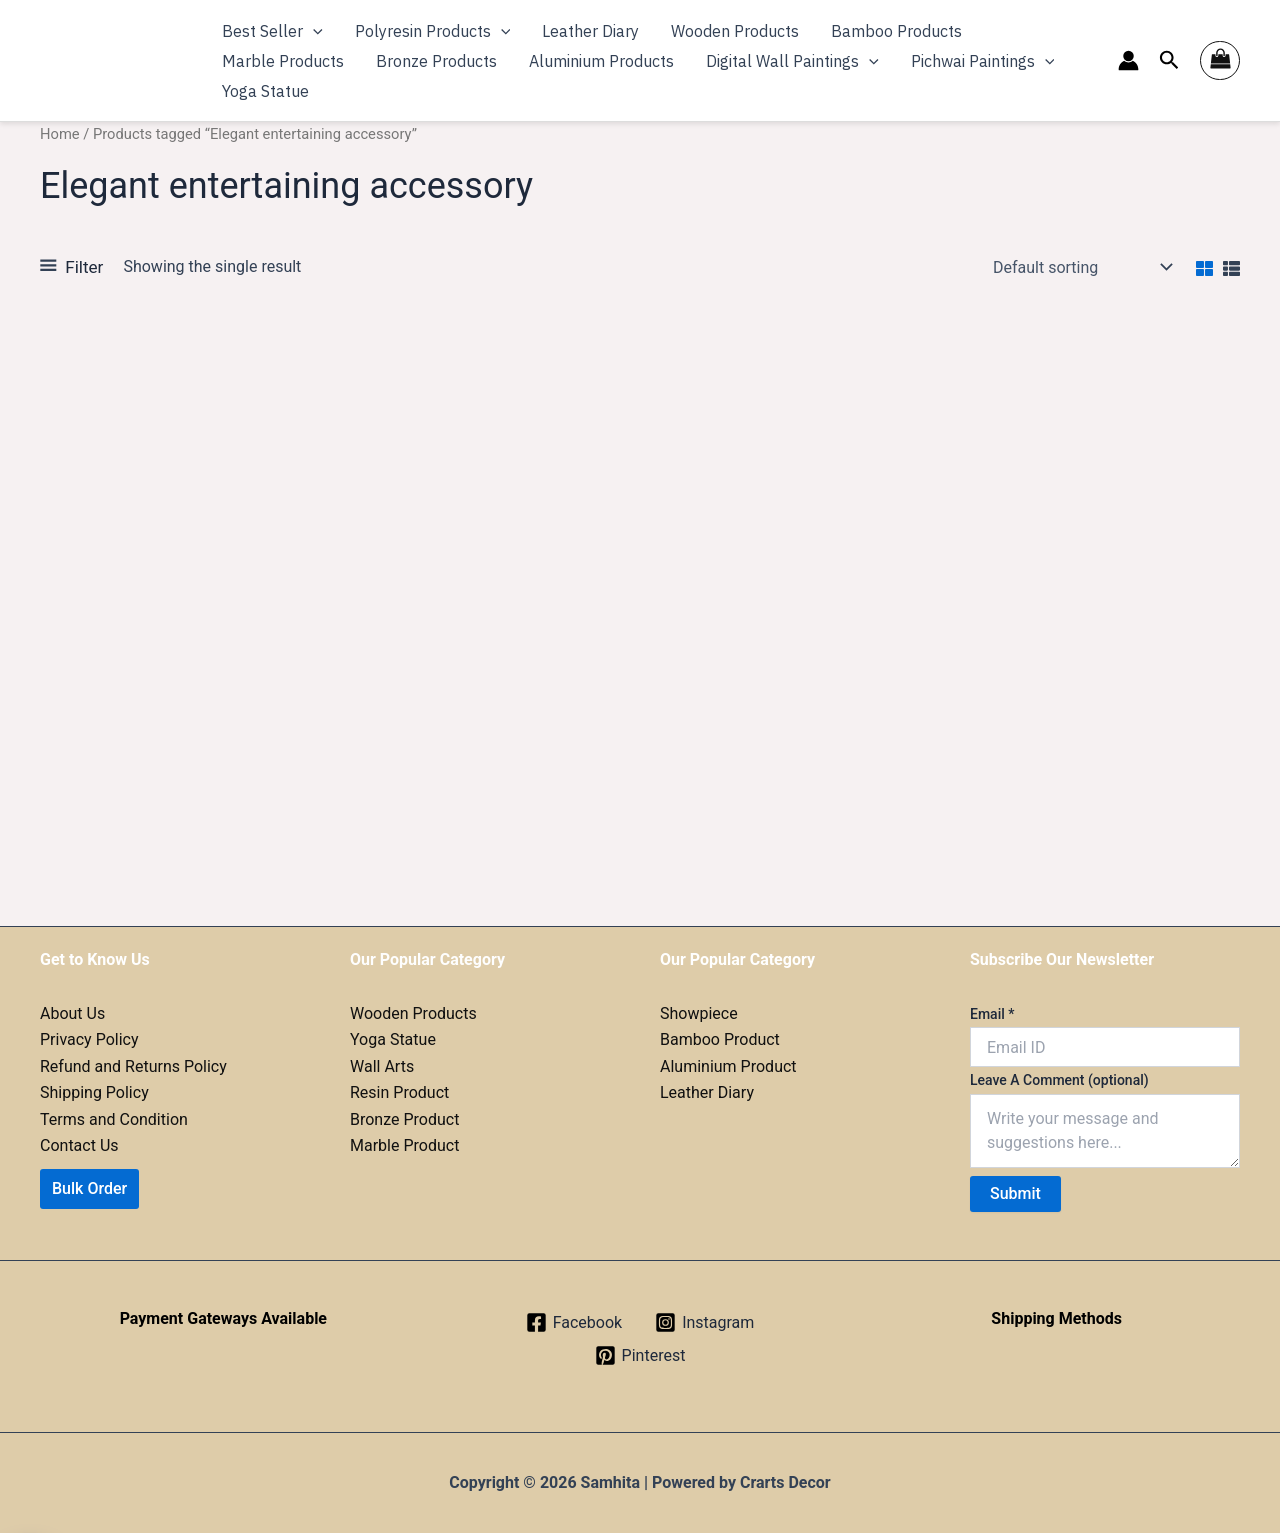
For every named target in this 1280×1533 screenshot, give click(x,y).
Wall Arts (382, 1066)
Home (60, 134)
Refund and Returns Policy (133, 1066)
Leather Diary (707, 1092)
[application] (313, 31)
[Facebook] (574, 1322)
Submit (1015, 1193)
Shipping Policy (94, 1092)
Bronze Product (404, 1119)
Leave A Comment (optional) (1059, 1080)
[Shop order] (1080, 267)
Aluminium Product (728, 1066)
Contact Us (79, 1145)
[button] (1169, 60)
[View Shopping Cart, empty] (1220, 61)
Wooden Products (413, 1013)
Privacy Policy (89, 1039)
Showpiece (699, 1013)
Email (992, 1014)
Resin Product (399, 1092)
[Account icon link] (1128, 60)
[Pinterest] (640, 1355)
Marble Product (404, 1145)
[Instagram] (704, 1322)
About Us (72, 1013)
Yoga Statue (393, 1039)
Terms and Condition (114, 1119)
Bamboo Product (720, 1039)
